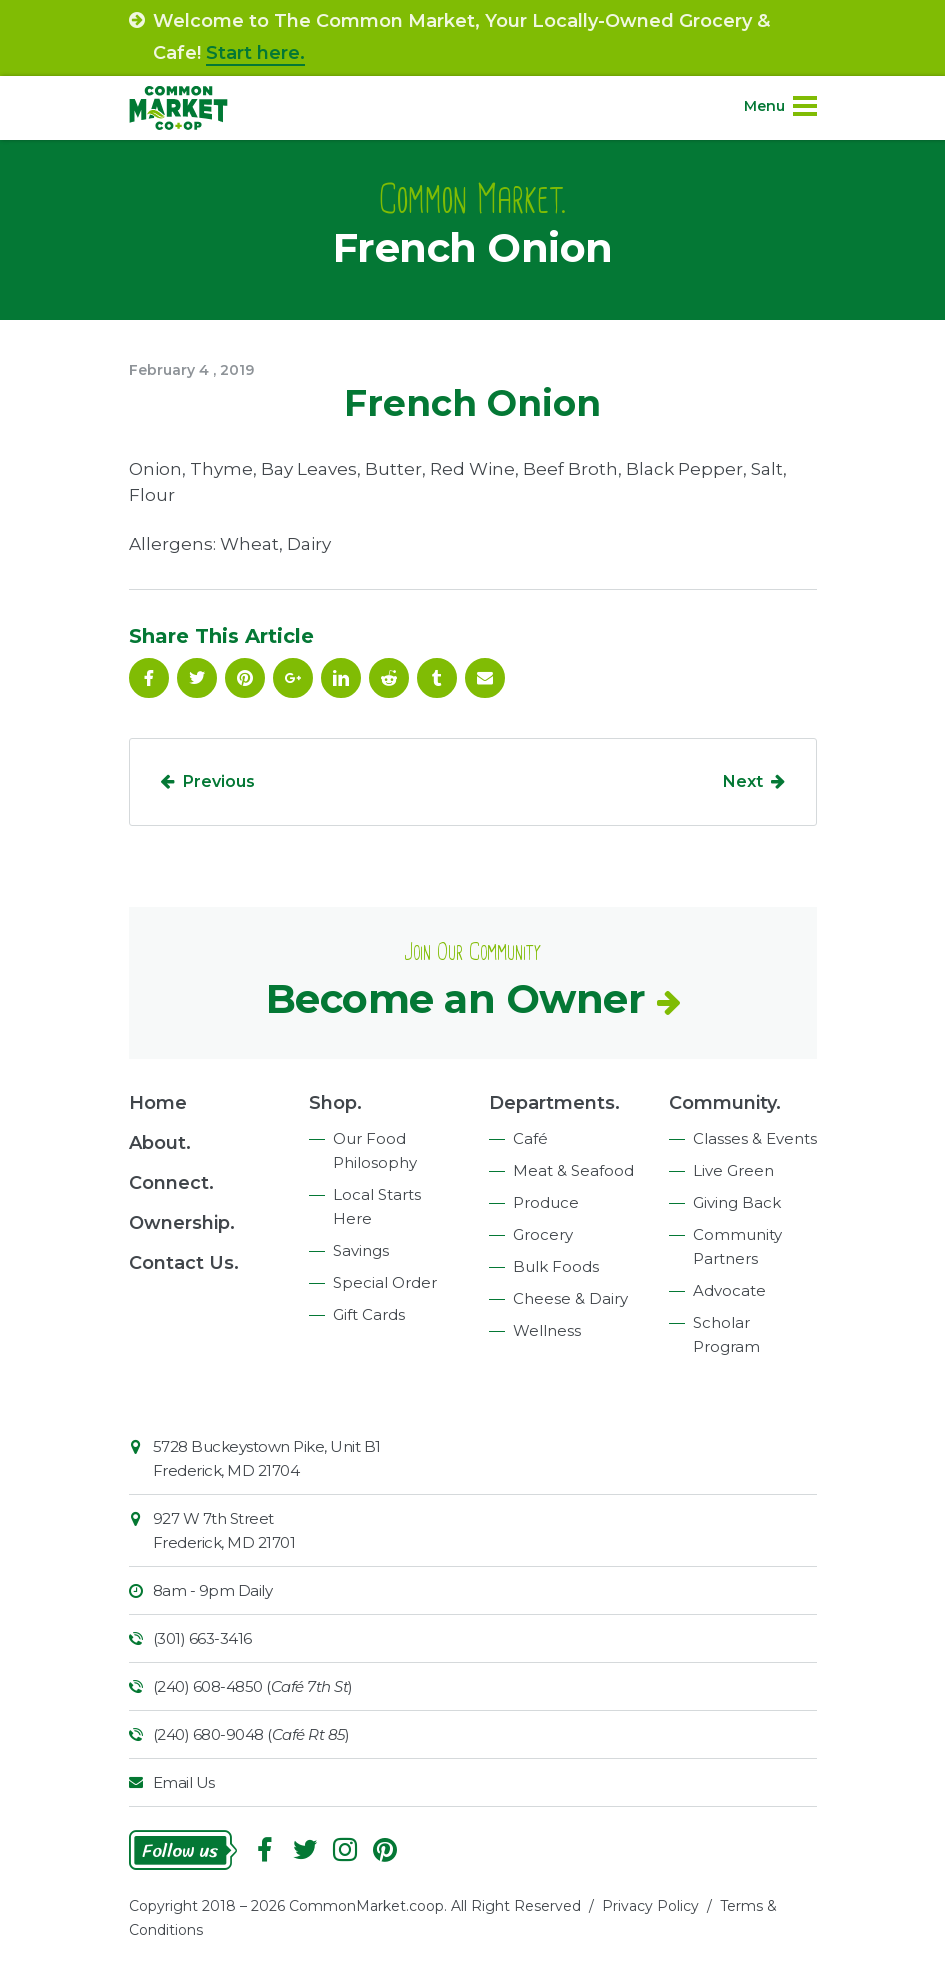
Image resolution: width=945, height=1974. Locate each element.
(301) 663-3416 (202, 1638)
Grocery (543, 1234)
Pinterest (245, 678)
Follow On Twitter (197, 678)
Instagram (345, 1850)
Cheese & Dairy (570, 1298)
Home (158, 1103)
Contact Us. (184, 1263)
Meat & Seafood (573, 1170)
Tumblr (437, 678)
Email (485, 678)
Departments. (554, 1103)
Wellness (547, 1330)
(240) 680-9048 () (251, 1734)
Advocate (729, 1290)
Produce (546, 1202)
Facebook (149, 678)
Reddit (389, 678)
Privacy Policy (650, 1906)
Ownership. (182, 1223)
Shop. (335, 1103)
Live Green (733, 1170)
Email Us (184, 1782)
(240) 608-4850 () (253, 1686)
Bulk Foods (556, 1266)
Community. (725, 1103)
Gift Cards (369, 1314)
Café (530, 1138)
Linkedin (341, 678)
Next (743, 781)
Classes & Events (755, 1138)
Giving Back (737, 1202)
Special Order (385, 1282)
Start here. (255, 53)
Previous (219, 781)
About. (160, 1143)
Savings (361, 1250)
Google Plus (293, 678)
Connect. (171, 1183)
